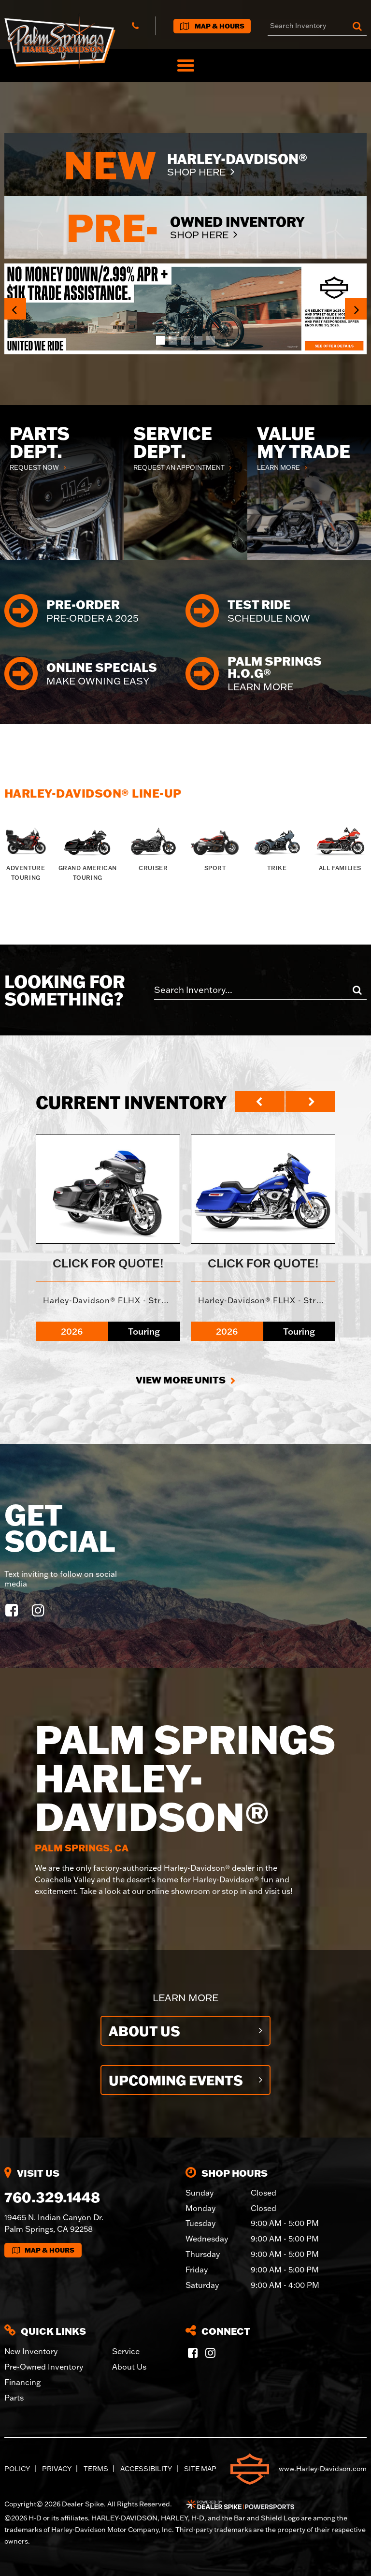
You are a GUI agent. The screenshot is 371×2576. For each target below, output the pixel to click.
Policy (17, 2468)
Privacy (56, 2468)
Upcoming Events (176, 2080)
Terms (96, 2468)
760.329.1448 (52, 2197)
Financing (22, 2382)
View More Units (181, 1379)
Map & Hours (43, 2250)
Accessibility (146, 2468)
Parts (14, 2397)
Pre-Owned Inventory (43, 2367)
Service (126, 2351)
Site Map (200, 2468)
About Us (144, 2030)
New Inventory (30, 2351)
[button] (15, 309)
